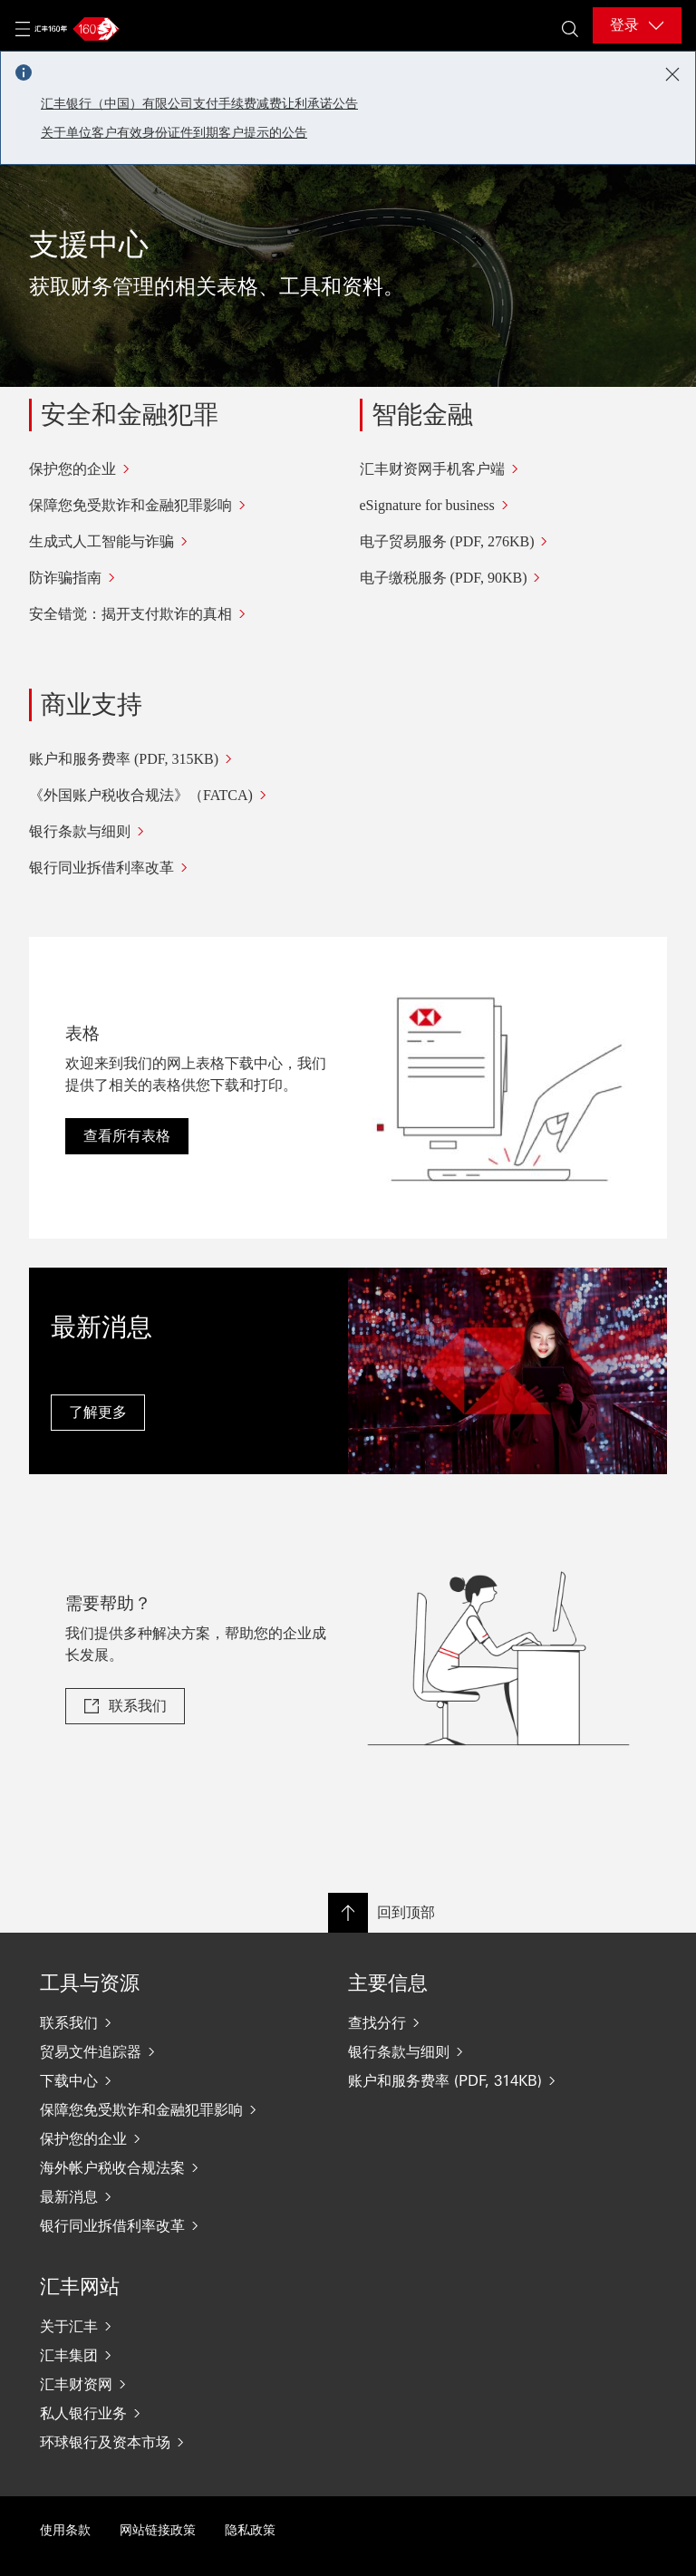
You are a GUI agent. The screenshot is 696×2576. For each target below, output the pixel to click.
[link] (125, 1706)
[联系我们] (158, 2022)
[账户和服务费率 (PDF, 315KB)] (188, 759)
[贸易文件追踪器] (158, 2051)
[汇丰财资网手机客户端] (514, 469)
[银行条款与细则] (188, 832)
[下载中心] (158, 2080)
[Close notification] (672, 74)
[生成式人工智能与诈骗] (183, 542)
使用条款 (65, 2530)
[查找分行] (466, 2022)
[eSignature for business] (514, 505)
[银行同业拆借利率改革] (188, 868)
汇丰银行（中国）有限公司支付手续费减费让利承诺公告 (199, 104)
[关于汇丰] (158, 2326)
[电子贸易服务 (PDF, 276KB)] (514, 542)
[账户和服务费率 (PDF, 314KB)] (466, 2080)
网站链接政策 (158, 2530)
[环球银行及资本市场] (158, 2442)
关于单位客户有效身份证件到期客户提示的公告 (174, 133)
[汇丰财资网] (158, 2384)
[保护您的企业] (183, 469)
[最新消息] (158, 2196)
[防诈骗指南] (183, 578)
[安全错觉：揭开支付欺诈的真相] (183, 614)
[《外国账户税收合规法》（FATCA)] (188, 795)
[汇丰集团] (158, 2355)
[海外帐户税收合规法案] (158, 2167)
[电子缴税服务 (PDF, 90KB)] (514, 578)
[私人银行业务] (158, 2413)
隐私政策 (250, 2530)
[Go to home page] (74, 28)
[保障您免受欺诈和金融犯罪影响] (183, 505)
